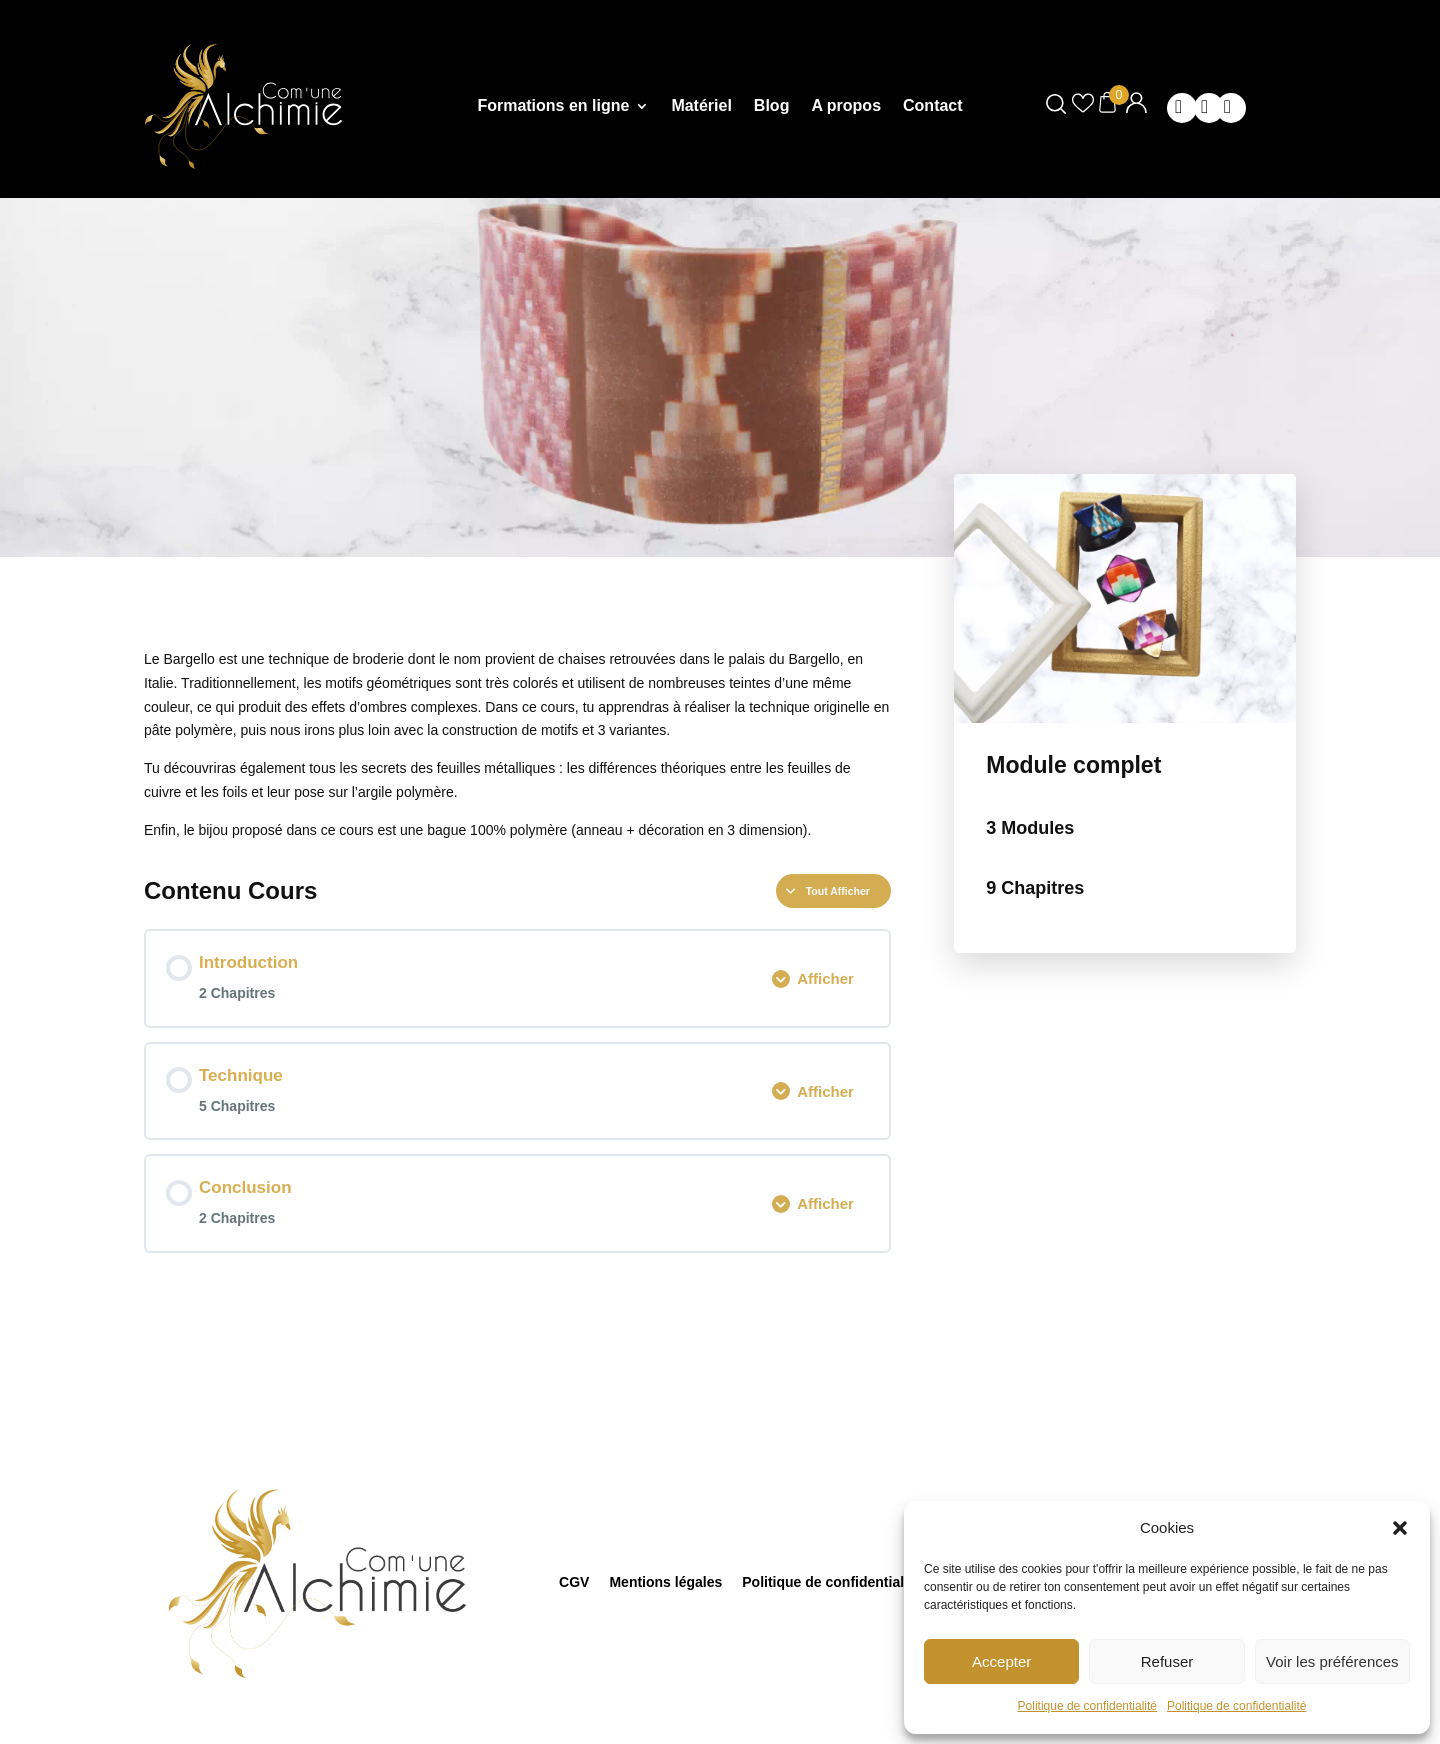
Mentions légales (665, 1582)
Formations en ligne (553, 106)
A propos (846, 106)
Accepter (1001, 1661)
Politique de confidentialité (1087, 1706)
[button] (1400, 1528)
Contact (933, 106)
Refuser (1167, 1661)
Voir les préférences (1332, 1661)
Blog (772, 106)
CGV (574, 1582)
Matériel (701, 106)
